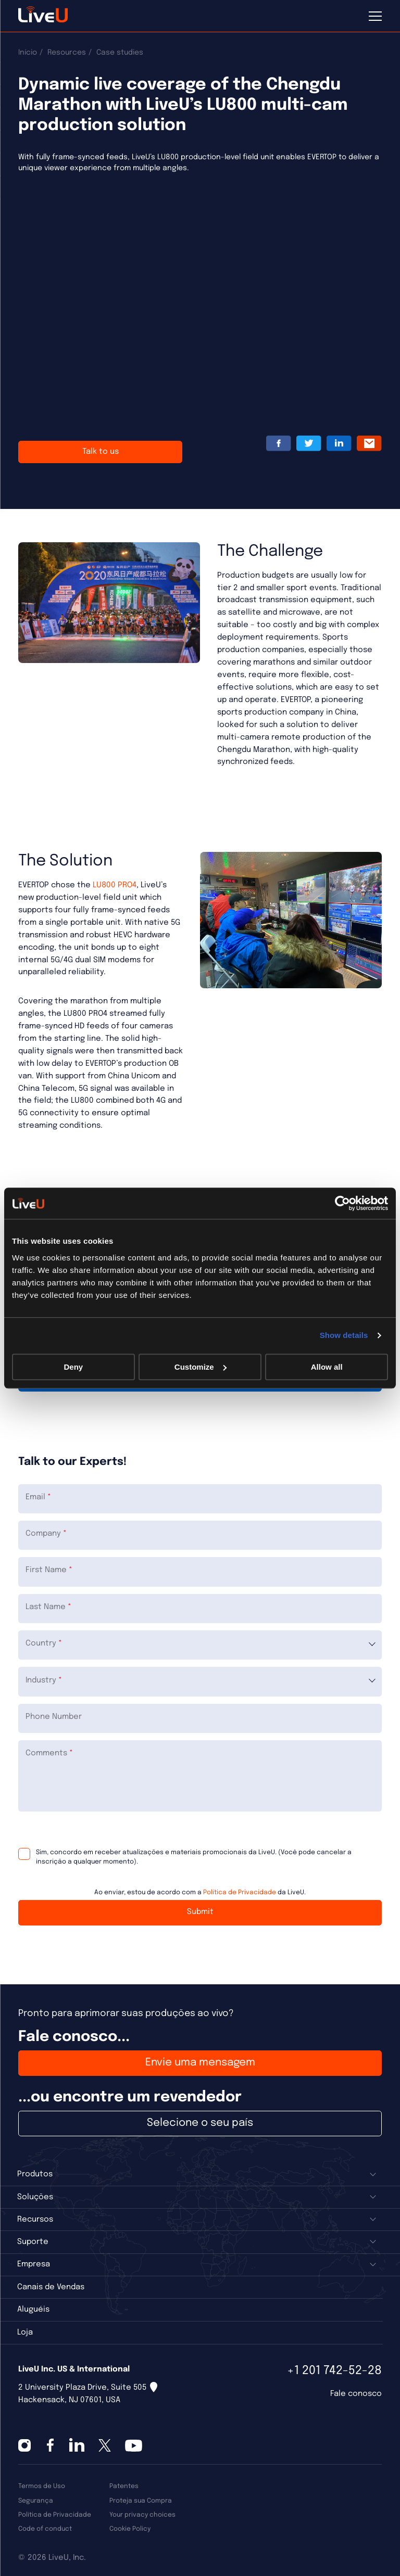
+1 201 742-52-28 (334, 2371)
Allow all (327, 1366)
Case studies (119, 52)
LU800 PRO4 (114, 885)
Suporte (32, 2242)
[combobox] (200, 1645)
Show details (344, 1335)
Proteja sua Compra (140, 2500)
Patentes (124, 2486)
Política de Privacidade (239, 1892)
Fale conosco (356, 2394)
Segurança (35, 2500)
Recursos (35, 2219)
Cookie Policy (130, 2529)
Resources (66, 52)
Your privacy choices (142, 2514)
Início (27, 52)
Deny (73, 1366)
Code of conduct (45, 2529)
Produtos (35, 2174)
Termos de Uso (41, 2486)
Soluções (35, 2197)
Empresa (33, 2264)
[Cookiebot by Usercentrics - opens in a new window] (342, 1203)
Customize (200, 1366)
